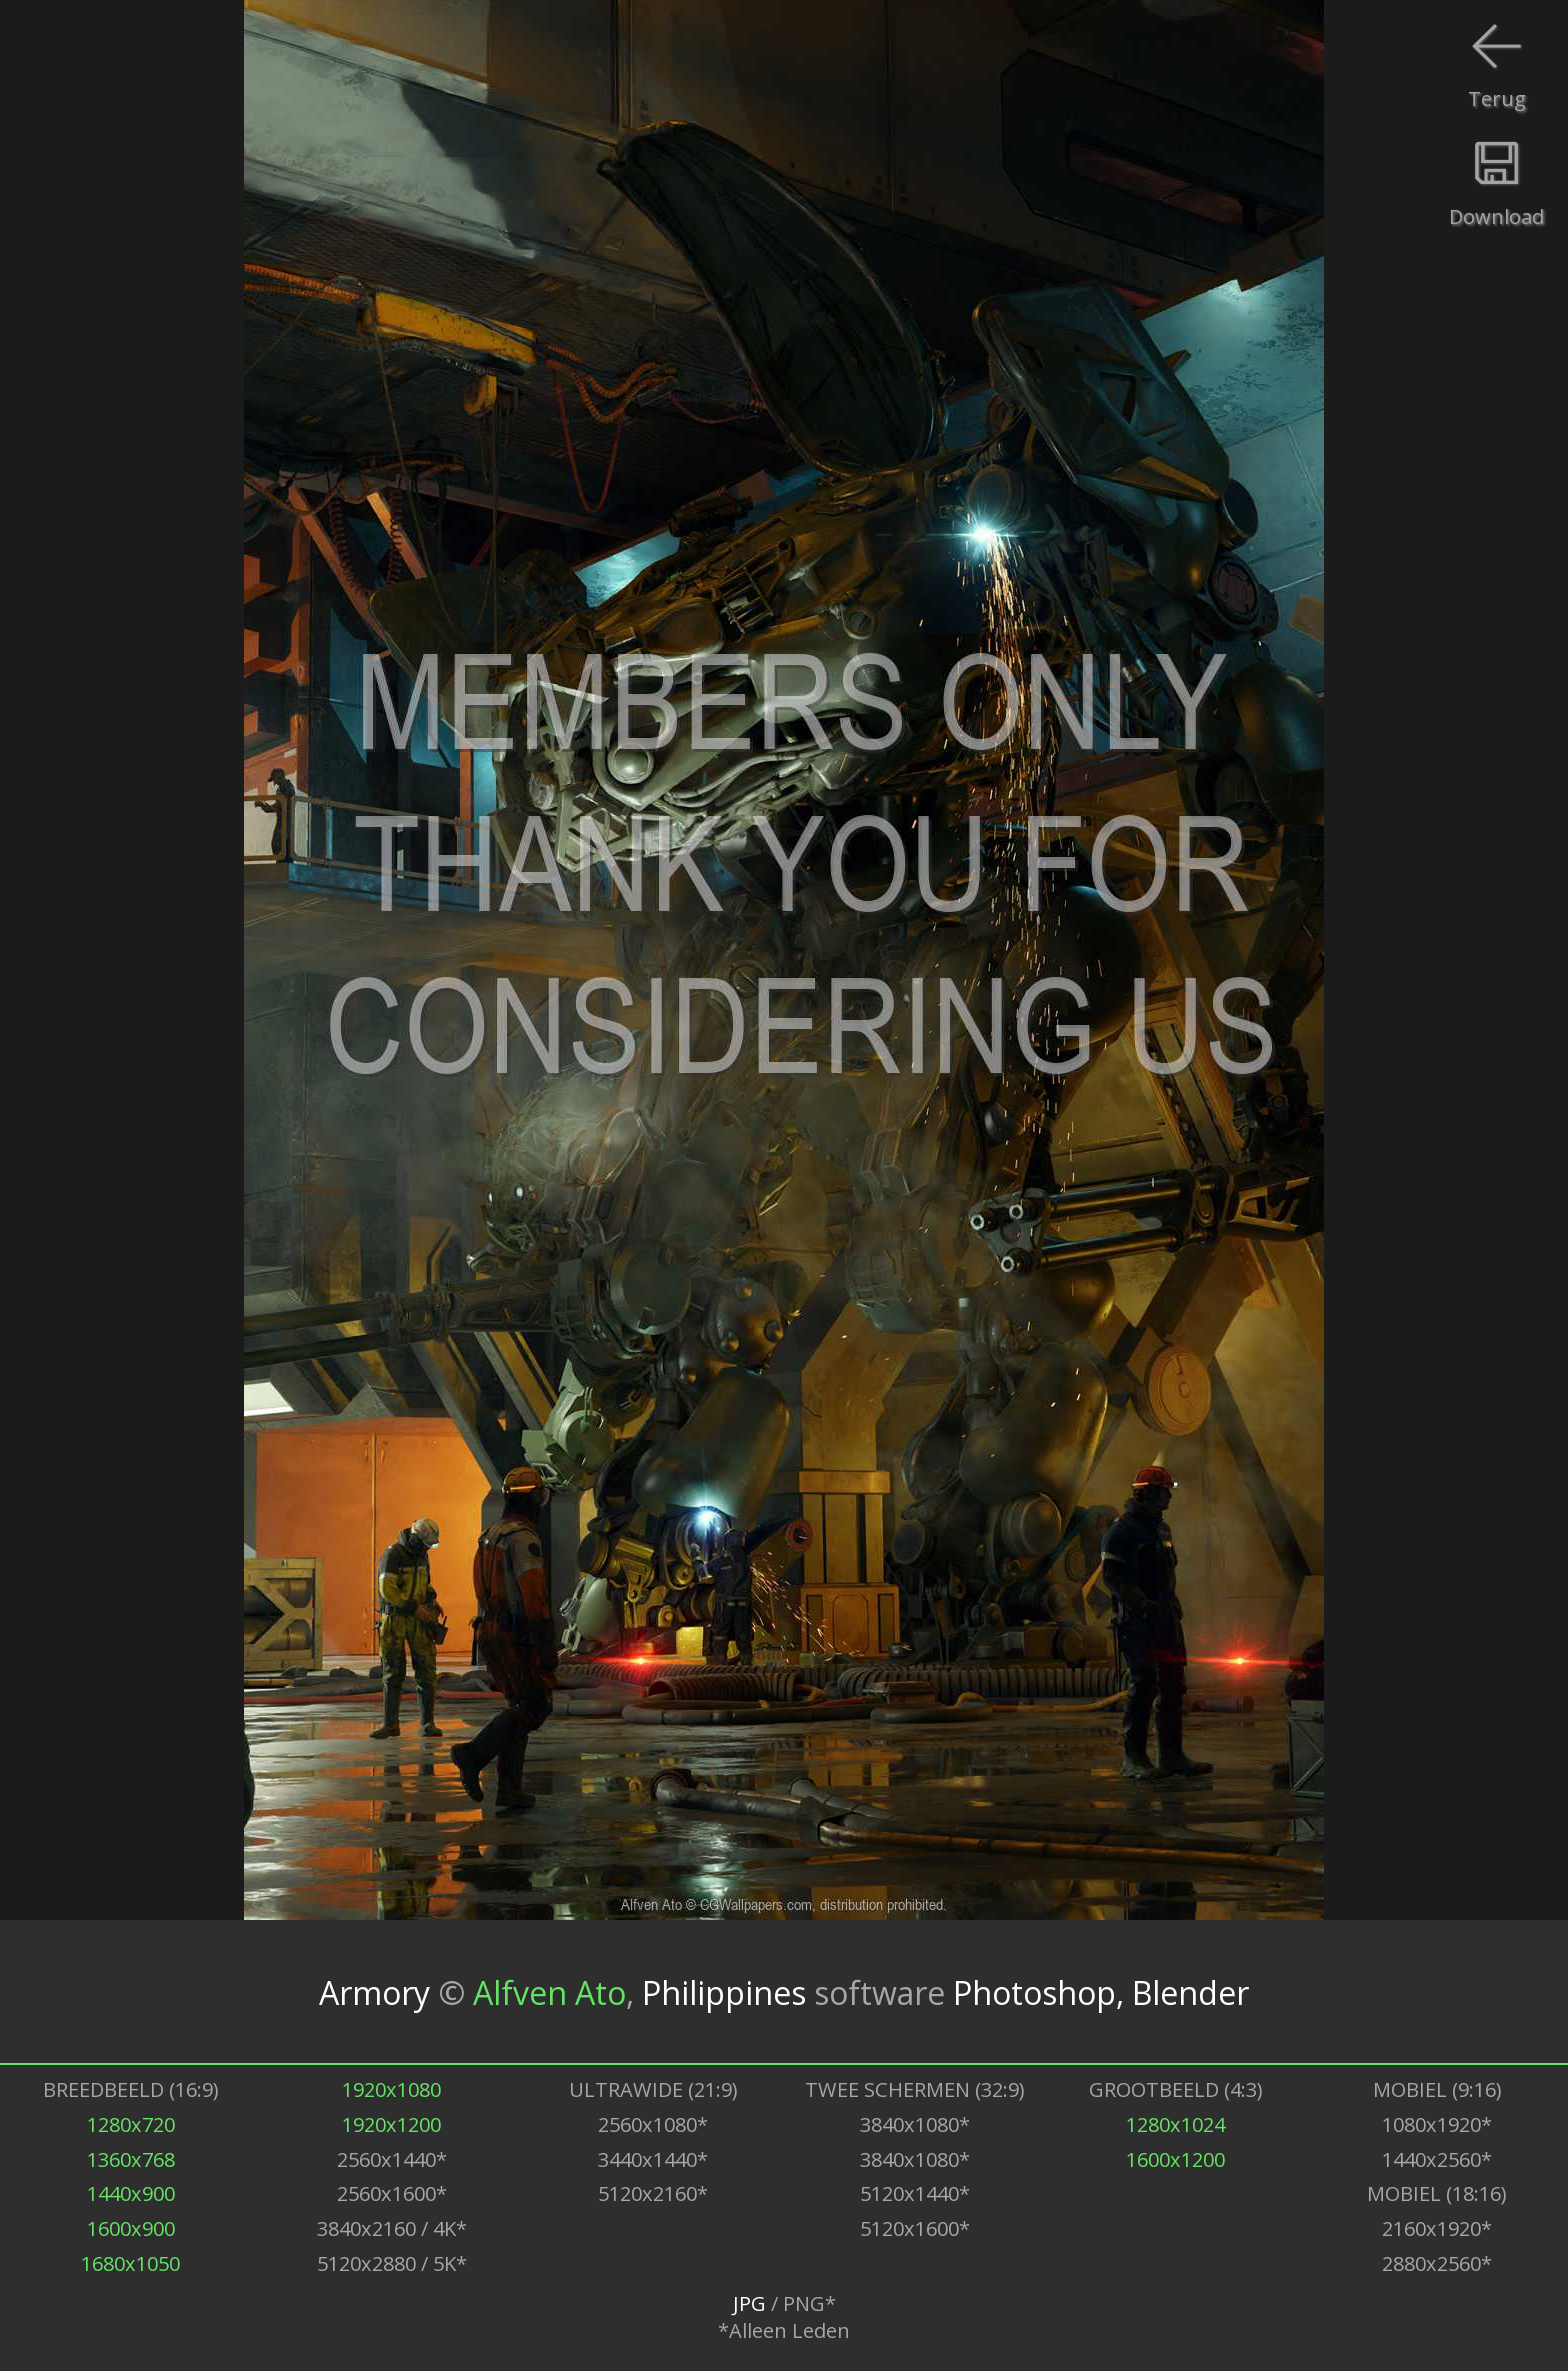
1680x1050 (130, 2263)
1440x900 (131, 2193)
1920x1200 (391, 2124)
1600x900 (131, 2228)
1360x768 (131, 2159)
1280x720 (131, 2124)
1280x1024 (1175, 2124)
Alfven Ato (549, 1991)
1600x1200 (1175, 2159)
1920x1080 (391, 2089)
